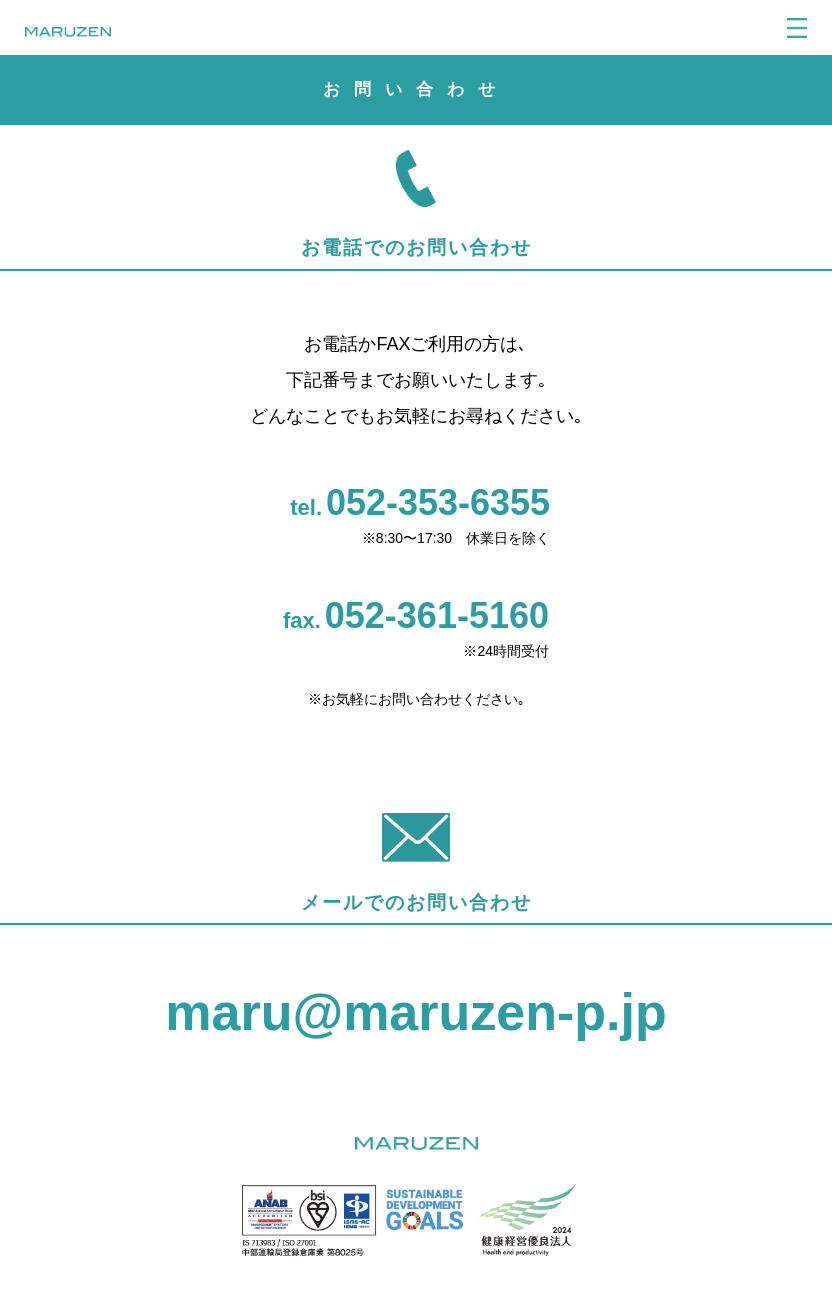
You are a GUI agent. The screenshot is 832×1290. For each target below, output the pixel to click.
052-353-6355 (438, 502)
